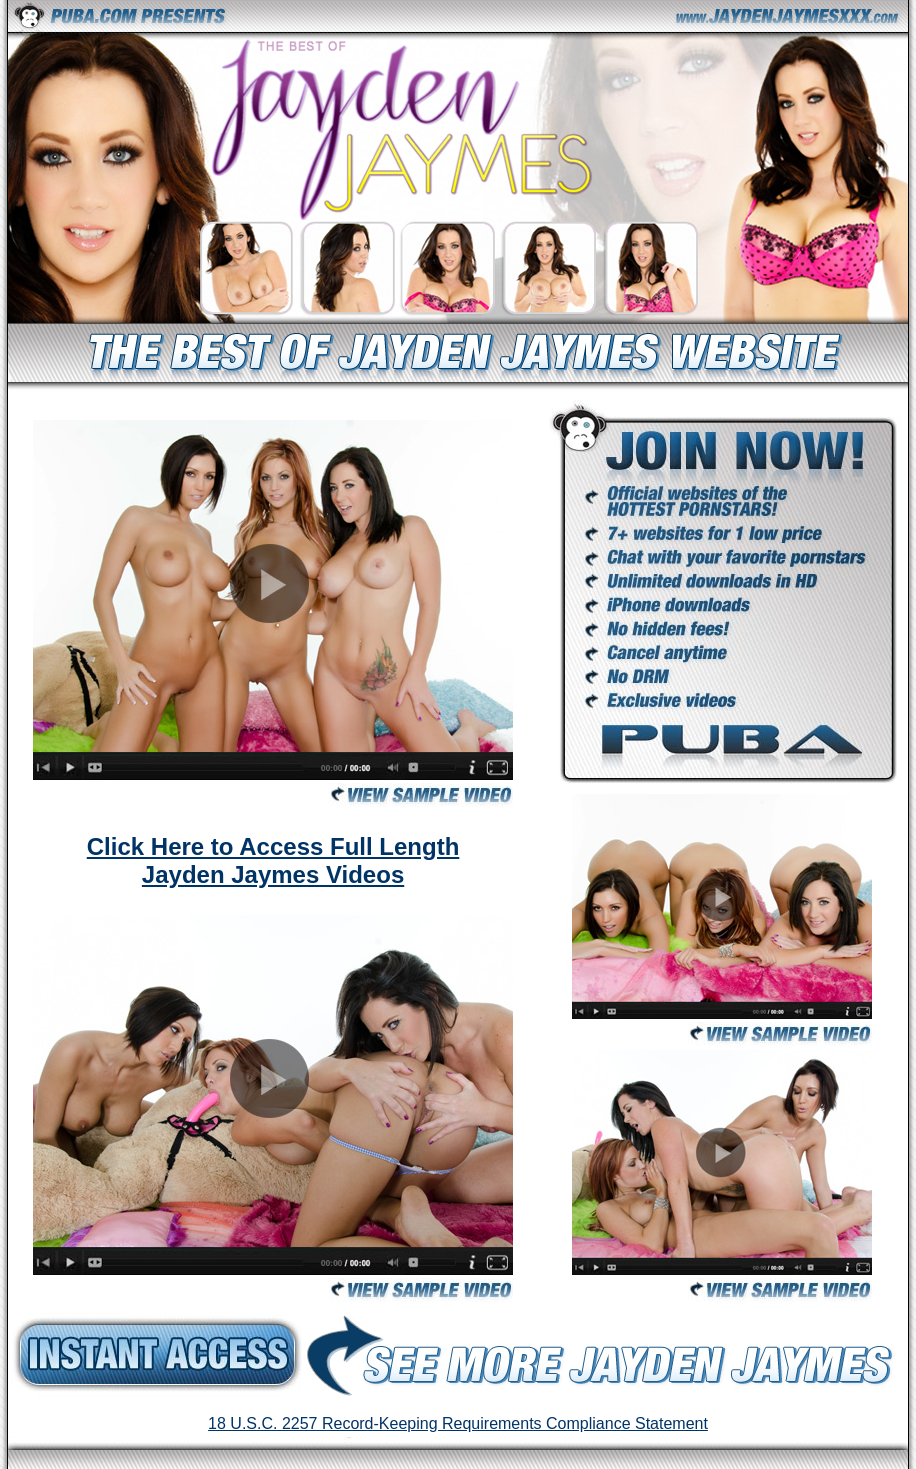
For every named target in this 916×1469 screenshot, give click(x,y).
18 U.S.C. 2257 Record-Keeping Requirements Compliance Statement (458, 1423)
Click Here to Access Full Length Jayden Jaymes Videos (273, 860)
